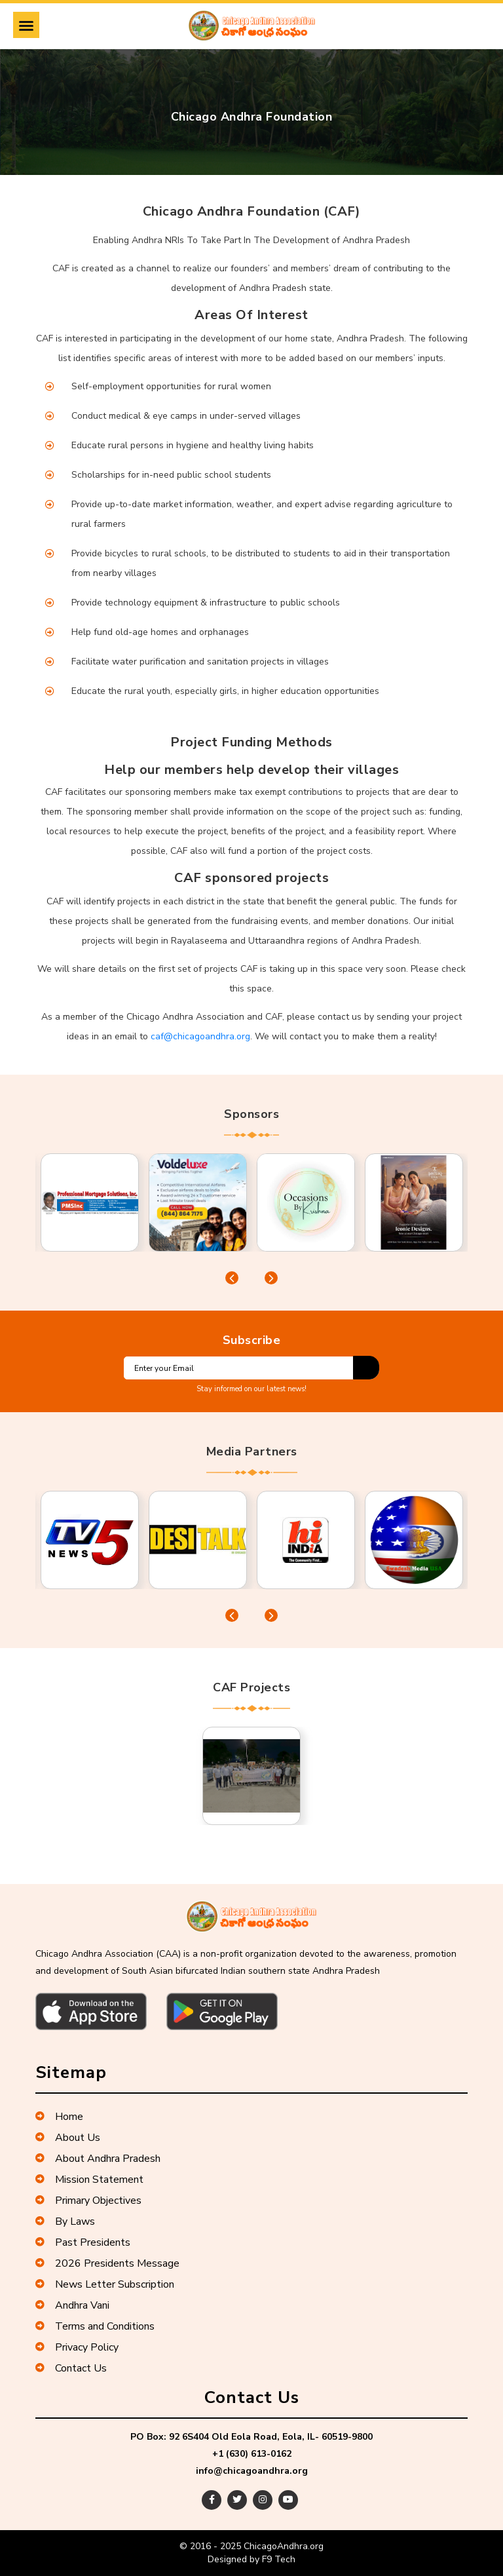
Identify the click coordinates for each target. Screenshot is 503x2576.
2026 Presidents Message (107, 2263)
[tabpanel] (89, 1202)
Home (59, 2116)
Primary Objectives (88, 2200)
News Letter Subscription (104, 2284)
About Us (67, 2137)
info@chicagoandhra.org (252, 2471)
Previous (231, 1277)
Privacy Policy (77, 2347)
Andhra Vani (72, 2305)
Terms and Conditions (95, 2326)
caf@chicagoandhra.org (200, 1036)
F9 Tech (278, 2559)
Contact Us (71, 2368)
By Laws (65, 2221)
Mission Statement (89, 2179)
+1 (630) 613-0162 (251, 2454)
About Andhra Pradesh (97, 2158)
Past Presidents (82, 2242)
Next (271, 1277)
